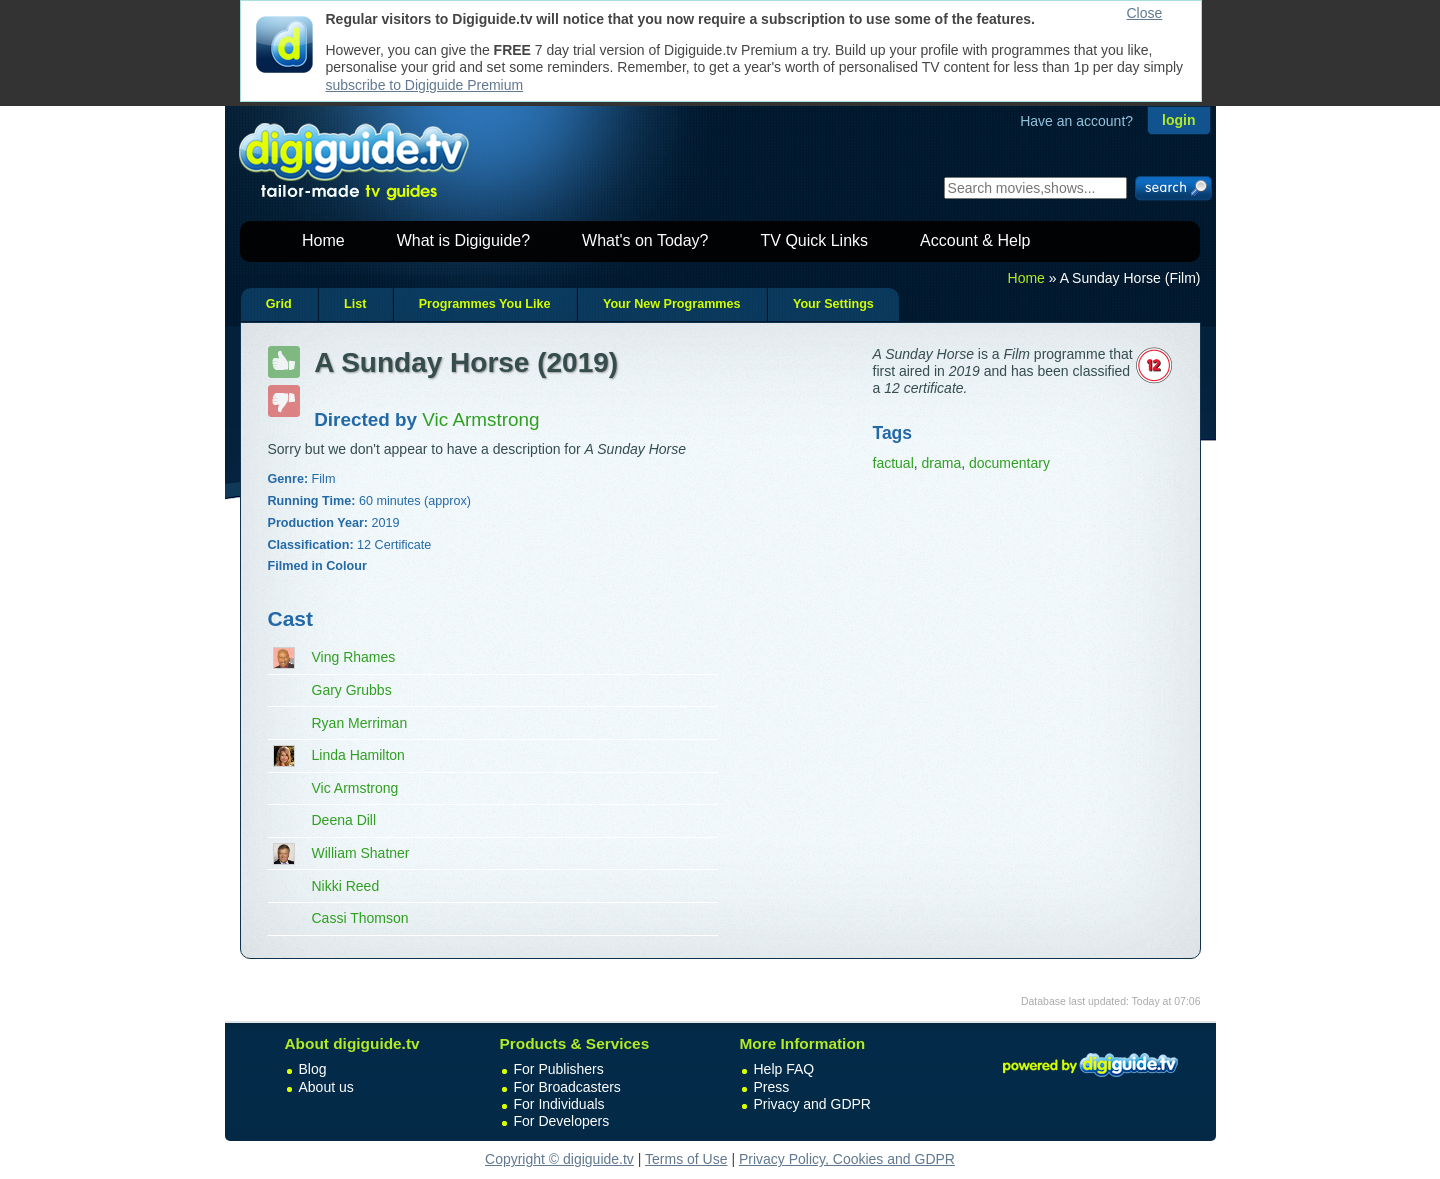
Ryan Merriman (360, 723)
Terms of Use (686, 1159)
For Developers (562, 1121)
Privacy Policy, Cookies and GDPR (847, 1159)
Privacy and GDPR (812, 1104)
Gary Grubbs (352, 690)
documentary (1009, 463)
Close (1145, 13)
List (355, 304)
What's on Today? (645, 240)
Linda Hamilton (358, 755)
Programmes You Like (485, 304)
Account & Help (975, 240)
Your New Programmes (672, 304)
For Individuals (559, 1104)
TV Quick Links (814, 240)
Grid (279, 304)
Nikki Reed (346, 886)
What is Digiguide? (463, 240)
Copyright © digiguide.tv (559, 1159)
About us (326, 1087)
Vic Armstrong (355, 788)
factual (893, 463)
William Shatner (361, 853)
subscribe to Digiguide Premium (425, 85)
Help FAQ (784, 1069)
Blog (313, 1069)
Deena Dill (344, 820)
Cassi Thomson (360, 918)
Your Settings (833, 304)
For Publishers (559, 1069)
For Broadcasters (567, 1087)
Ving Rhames (354, 657)
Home (323, 240)
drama (942, 463)
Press (772, 1087)
